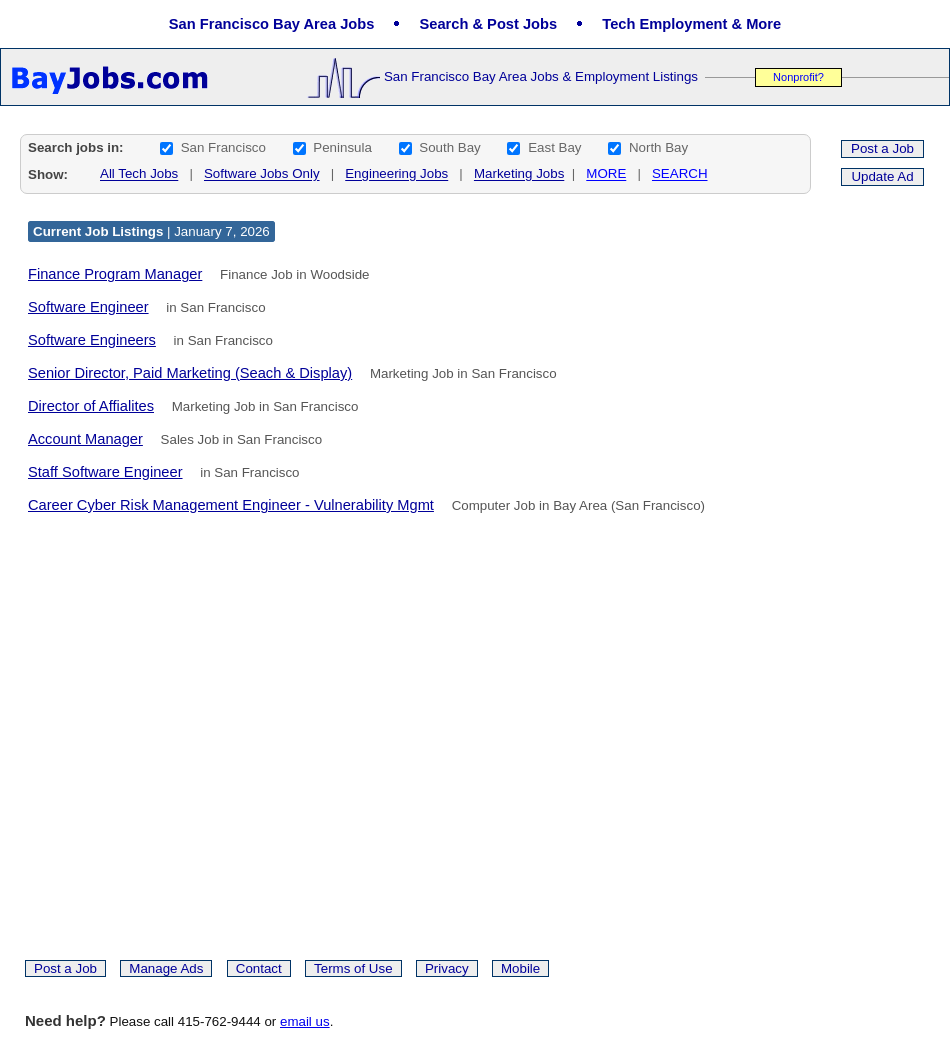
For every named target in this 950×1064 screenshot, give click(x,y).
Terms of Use (353, 968)
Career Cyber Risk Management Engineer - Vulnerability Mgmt (231, 505)
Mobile (520, 968)
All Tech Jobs (139, 174)
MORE (606, 174)
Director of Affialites (91, 406)
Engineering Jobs (396, 174)
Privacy (447, 968)
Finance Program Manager (115, 274)
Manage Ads (166, 968)
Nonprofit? (798, 77)
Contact (259, 968)
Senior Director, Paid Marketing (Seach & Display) (190, 373)
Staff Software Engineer (105, 472)
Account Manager (85, 439)
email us (305, 1021)
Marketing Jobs (519, 174)
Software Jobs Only (262, 174)
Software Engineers (92, 340)
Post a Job (882, 148)
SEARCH (680, 174)
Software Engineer (88, 307)
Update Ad (882, 176)
